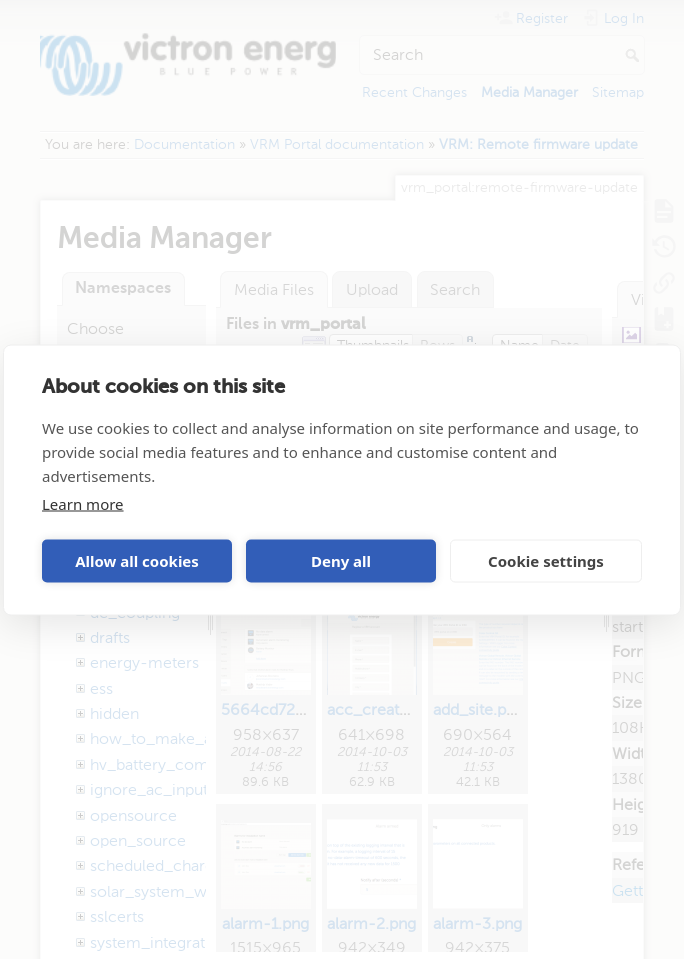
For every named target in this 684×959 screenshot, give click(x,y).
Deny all (341, 561)
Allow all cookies (137, 561)
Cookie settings (546, 561)
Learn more (83, 503)
